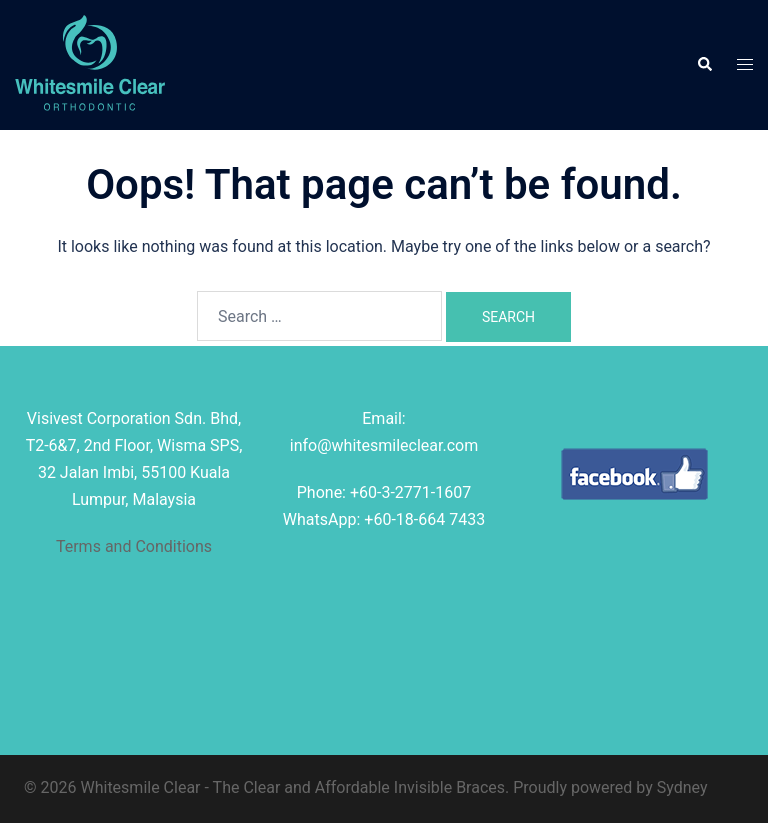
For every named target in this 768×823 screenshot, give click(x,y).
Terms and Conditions (134, 546)
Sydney (682, 787)
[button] (704, 65)
